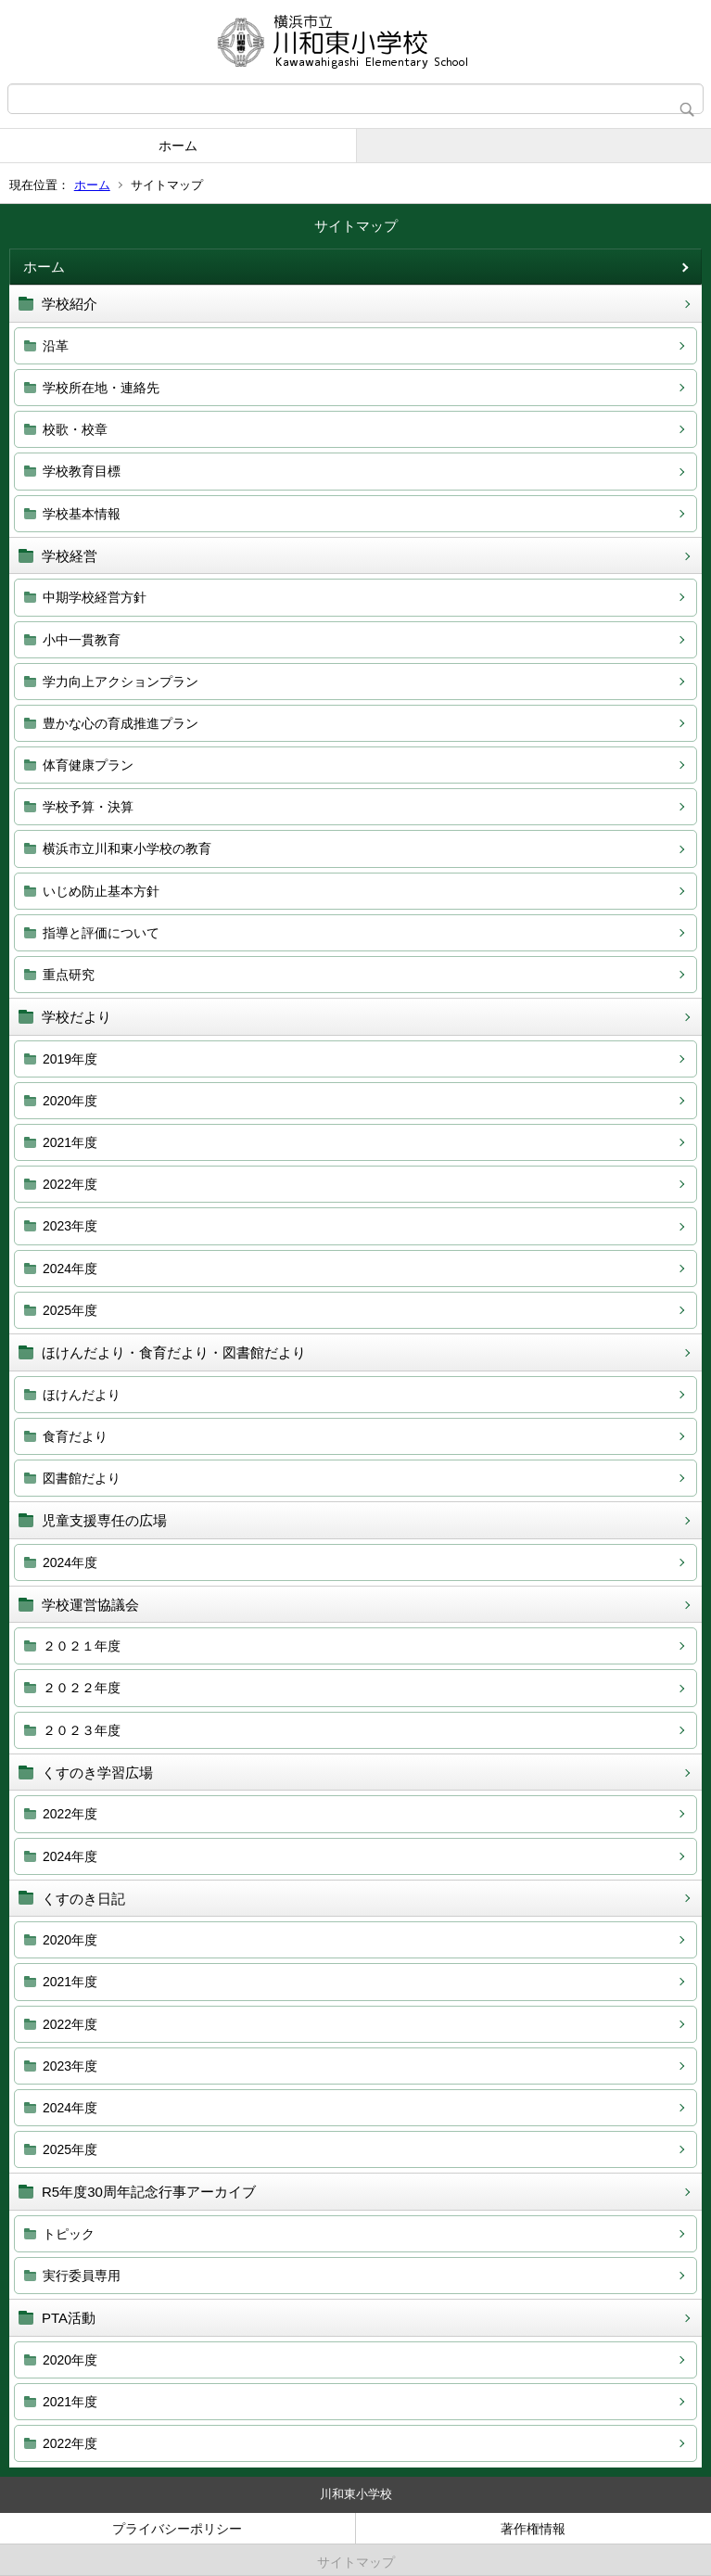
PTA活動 (68, 2318)
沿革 (56, 345)
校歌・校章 (75, 429)
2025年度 (70, 1310)
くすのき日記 (83, 1898)
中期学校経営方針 (94, 597)
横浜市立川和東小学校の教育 (127, 848)
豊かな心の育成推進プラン (120, 723)
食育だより (75, 1436)
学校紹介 (69, 304)
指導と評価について (101, 932)
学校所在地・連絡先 (101, 387)
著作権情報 (533, 2528)
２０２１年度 (82, 1646)
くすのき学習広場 (97, 1772)
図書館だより (82, 1478)
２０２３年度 (82, 1730)
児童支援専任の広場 (104, 1520)
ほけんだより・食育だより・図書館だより (174, 1352)
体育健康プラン (88, 765)
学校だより (76, 1017)
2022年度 (70, 1184)
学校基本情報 (82, 513)
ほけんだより (82, 1394)
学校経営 (69, 556)
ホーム (178, 145)
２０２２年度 (82, 1687)
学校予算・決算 (88, 806)
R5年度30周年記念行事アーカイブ (149, 2192)
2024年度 (70, 1268)
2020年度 (70, 1100)
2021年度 (70, 1142)
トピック (69, 2233)
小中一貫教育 (82, 639)
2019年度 (70, 1059)
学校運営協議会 (90, 1605)
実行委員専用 (82, 2275)
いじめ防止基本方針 (101, 891)
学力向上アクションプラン (120, 681)
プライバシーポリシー (177, 2528)
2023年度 (70, 1225)
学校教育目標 (82, 471)
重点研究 (69, 974)
